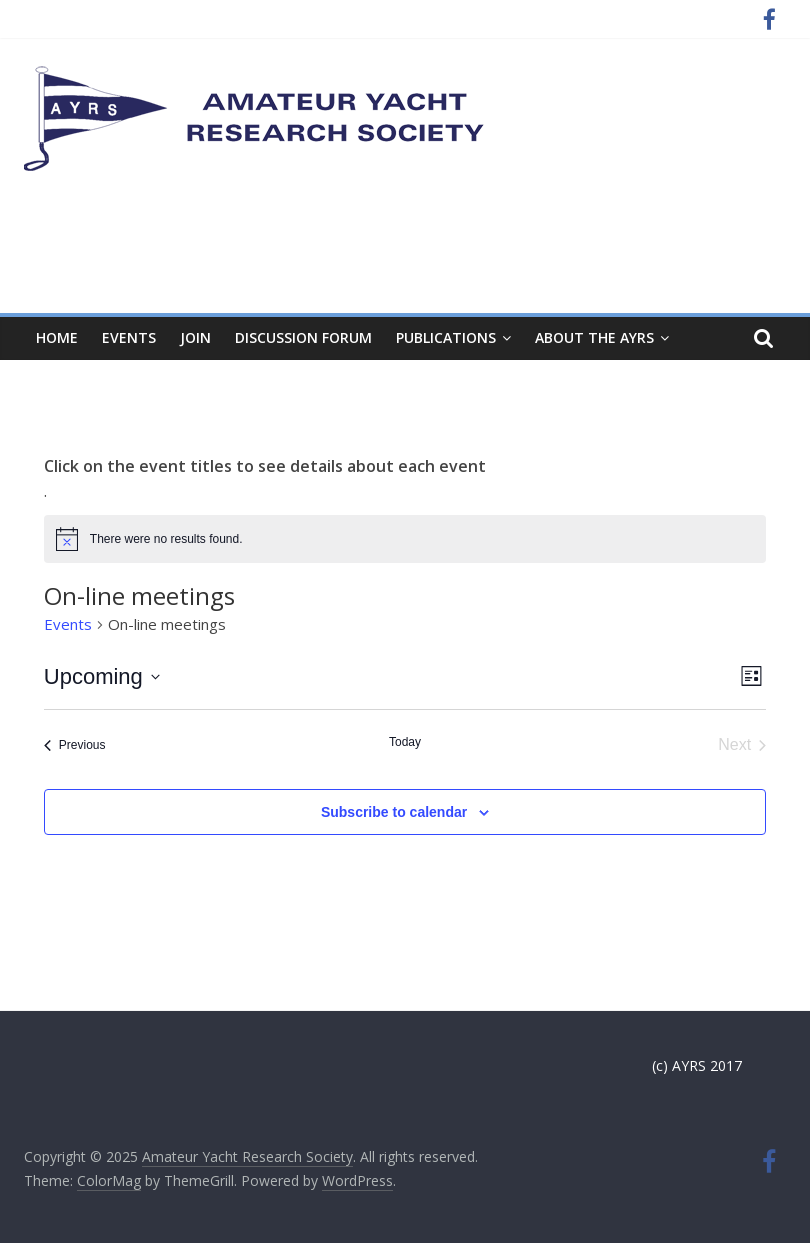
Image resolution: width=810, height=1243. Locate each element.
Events (129, 337)
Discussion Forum (303, 337)
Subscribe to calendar (394, 812)
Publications (446, 337)
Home (57, 337)
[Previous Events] (75, 745)
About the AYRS (594, 337)
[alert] (405, 539)
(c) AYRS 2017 (697, 1065)
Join (195, 337)
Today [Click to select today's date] (405, 742)
